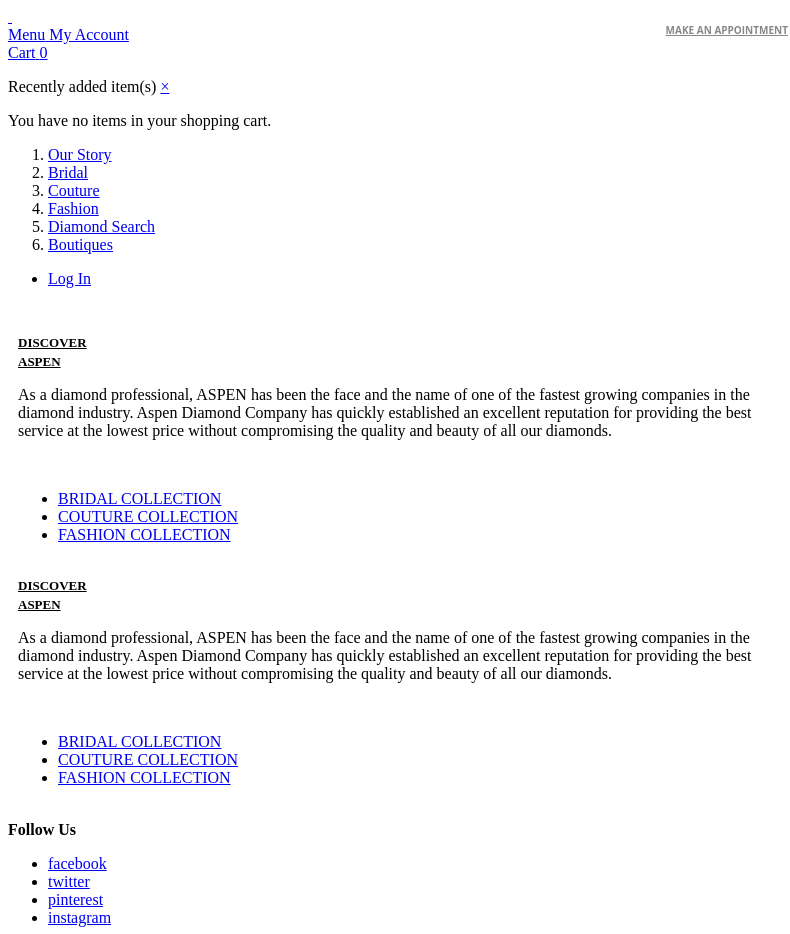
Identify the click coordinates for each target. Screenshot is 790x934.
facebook (77, 863)
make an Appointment (727, 30)
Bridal (68, 172)
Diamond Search (101, 226)
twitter (69, 881)
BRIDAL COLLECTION (139, 498)
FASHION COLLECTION (144, 534)
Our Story (80, 154)
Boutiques (80, 244)
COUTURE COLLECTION (148, 516)
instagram (79, 917)
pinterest (75, 899)
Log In (69, 278)
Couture (74, 190)
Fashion (73, 208)
